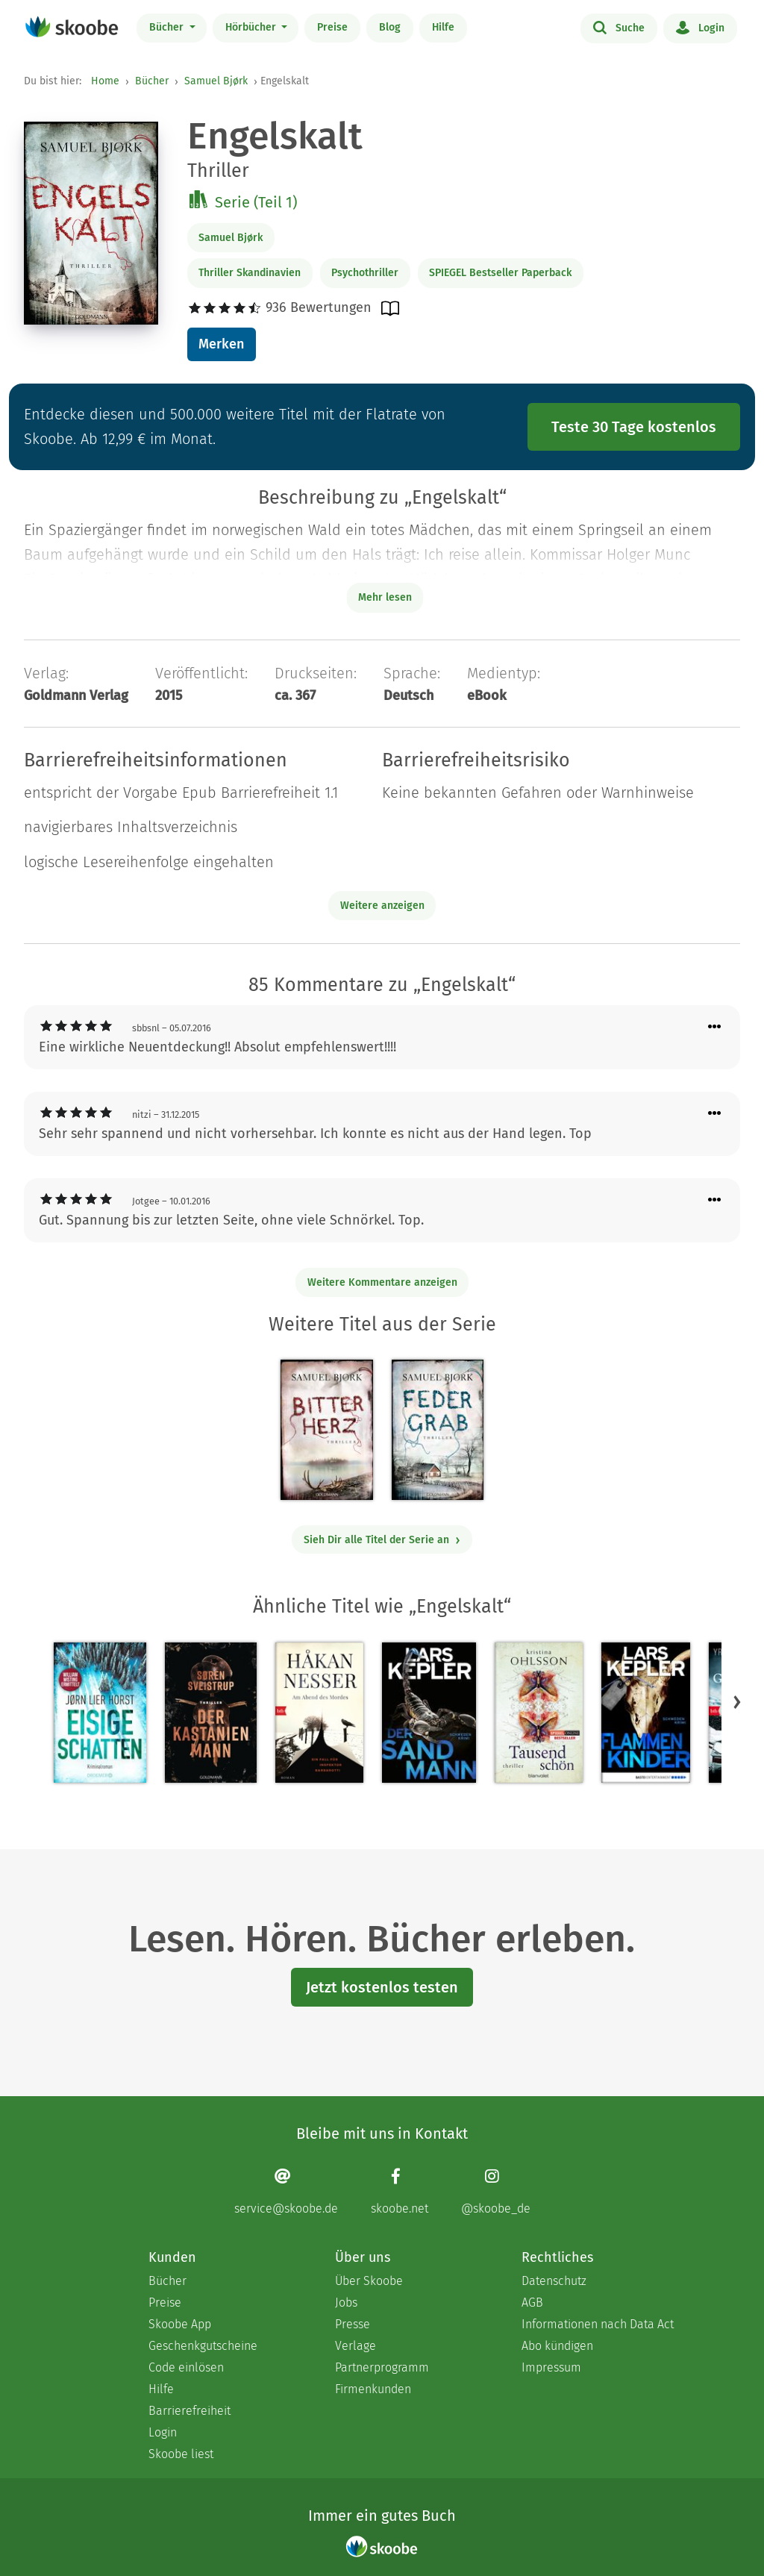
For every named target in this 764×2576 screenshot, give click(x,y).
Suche (619, 26)
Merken (221, 344)
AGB (532, 2302)
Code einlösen (186, 2367)
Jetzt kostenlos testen (382, 1987)
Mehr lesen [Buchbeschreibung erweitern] (385, 597)
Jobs (346, 2302)
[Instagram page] (495, 2191)
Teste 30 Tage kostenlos (633, 427)
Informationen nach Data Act (598, 2324)
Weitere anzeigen (382, 905)
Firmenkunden (373, 2389)
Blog (390, 27)
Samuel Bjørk (216, 81)
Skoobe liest (180, 2454)
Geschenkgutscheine (202, 2346)
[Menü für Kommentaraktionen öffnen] (714, 1027)
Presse (352, 2324)
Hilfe (443, 27)
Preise (332, 27)
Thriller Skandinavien (249, 272)
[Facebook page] (399, 2191)
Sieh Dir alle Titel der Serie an (382, 1540)
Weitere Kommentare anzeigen (382, 1282)
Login (700, 26)
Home (105, 81)
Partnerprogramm (382, 2367)
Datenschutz (554, 2281)
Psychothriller (364, 272)
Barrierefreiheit (189, 2411)
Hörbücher (252, 27)
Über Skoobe (369, 2281)
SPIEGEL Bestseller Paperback (500, 272)
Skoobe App (179, 2324)
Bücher (168, 27)
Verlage (355, 2346)
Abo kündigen (557, 2346)
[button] (737, 1701)
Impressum (551, 2367)
